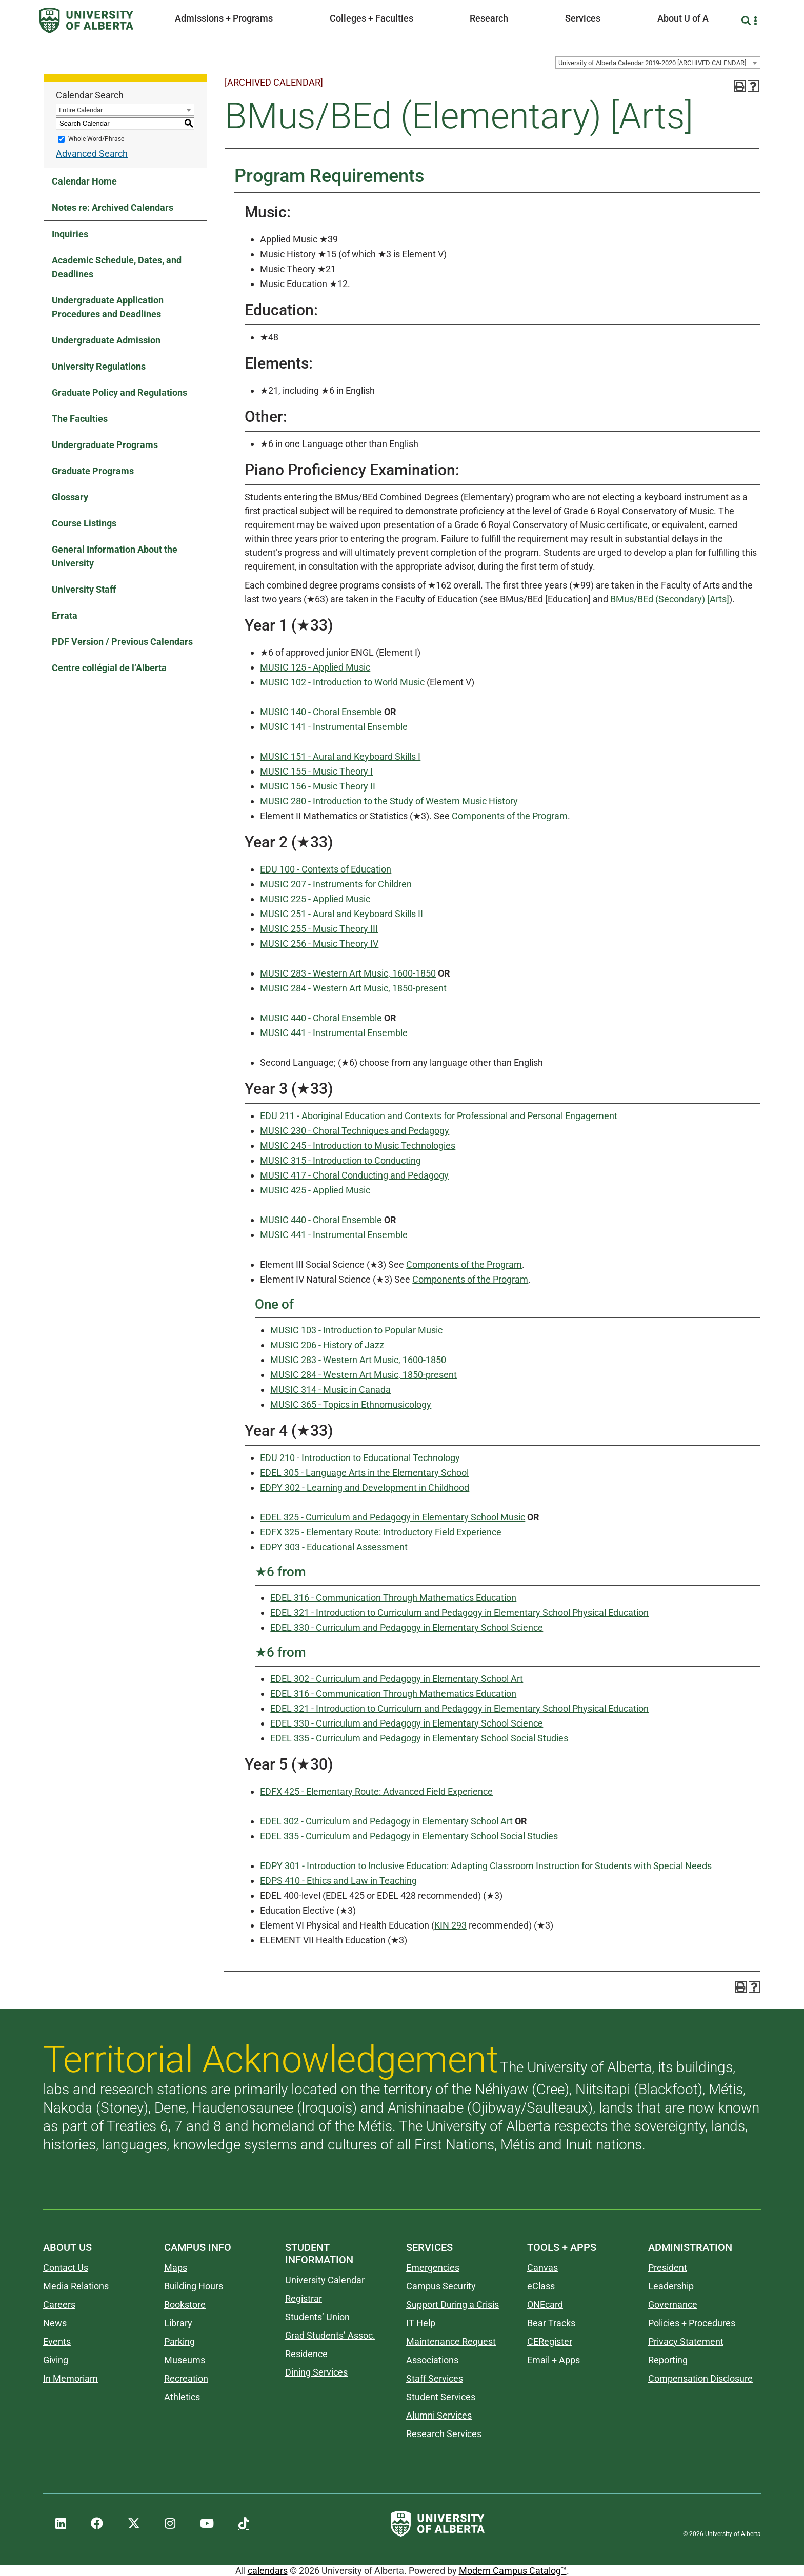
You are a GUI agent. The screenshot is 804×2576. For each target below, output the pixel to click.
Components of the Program (510, 815)
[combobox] (657, 62)
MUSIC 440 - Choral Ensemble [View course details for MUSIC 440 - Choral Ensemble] (321, 1017)
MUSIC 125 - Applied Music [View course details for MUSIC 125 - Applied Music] (315, 667)
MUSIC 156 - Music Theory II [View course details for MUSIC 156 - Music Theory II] (317, 786)
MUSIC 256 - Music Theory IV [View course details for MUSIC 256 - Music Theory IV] (319, 943)
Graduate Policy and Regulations (119, 392)
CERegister (549, 2341)
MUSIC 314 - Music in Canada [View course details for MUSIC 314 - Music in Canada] (330, 1389)
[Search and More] (747, 21)
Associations (432, 2360)
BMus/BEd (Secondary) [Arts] (669, 599)
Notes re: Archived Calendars (112, 207)
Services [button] (582, 18)
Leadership (671, 2286)
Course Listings (84, 523)
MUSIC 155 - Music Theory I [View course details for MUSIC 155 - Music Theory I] (316, 771)
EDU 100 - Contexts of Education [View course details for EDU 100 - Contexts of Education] (325, 869)
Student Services (440, 2396)
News (55, 2323)
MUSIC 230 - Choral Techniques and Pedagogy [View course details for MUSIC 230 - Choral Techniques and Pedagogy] (354, 1130)
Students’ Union (317, 2316)
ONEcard (545, 2304)
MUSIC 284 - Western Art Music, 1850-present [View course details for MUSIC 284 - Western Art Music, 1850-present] (353, 988)
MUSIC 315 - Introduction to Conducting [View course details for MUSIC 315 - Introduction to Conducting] (340, 1160)
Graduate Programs (93, 470)
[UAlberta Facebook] (97, 2523)
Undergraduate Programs (105, 444)
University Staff (84, 589)
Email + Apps (553, 2360)
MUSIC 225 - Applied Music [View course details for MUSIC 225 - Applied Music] (315, 899)
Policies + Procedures (691, 2323)
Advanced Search (92, 153)
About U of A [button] (683, 18)
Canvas (542, 2267)
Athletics (182, 2396)
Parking (179, 2341)
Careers (59, 2304)
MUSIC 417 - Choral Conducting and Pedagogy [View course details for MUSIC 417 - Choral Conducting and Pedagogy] (354, 1175)
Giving (55, 2360)
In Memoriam (70, 2378)
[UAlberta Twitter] (134, 2523)
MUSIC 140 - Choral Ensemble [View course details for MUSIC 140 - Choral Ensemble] (321, 711)
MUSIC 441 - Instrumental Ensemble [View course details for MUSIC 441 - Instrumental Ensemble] (334, 1032)
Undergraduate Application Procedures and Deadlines (108, 307)
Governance (672, 2304)
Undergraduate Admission (106, 340)
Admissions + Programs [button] (224, 18)
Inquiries (70, 234)
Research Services (443, 2433)
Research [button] (489, 18)
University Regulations (99, 366)
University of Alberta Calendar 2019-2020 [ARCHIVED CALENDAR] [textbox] (652, 63)
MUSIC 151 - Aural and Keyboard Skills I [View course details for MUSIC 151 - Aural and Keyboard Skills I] (340, 756)
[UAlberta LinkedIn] (60, 2523)
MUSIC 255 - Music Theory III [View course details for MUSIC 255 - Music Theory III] (319, 928)
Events (57, 2341)
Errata (64, 615)
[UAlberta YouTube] (207, 2523)
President (667, 2267)
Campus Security (441, 2286)
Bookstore (185, 2304)
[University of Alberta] (86, 20)
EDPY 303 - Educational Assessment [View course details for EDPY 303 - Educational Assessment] (334, 1546)
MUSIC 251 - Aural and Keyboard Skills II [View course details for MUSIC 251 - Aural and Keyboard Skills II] (341, 913)
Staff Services (434, 2378)
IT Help (420, 2323)
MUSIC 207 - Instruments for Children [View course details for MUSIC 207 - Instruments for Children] (336, 884)
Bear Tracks (551, 2323)
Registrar (303, 2298)
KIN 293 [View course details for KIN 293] (450, 1925)
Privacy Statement (685, 2341)
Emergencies (432, 2267)
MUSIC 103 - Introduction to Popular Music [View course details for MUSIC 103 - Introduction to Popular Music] (356, 1330)
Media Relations (76, 2286)
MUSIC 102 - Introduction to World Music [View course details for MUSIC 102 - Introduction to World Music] (342, 682)
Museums (184, 2360)
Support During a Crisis (452, 2304)
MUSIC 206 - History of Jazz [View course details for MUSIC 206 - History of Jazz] (327, 1345)
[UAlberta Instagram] (169, 2523)
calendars (268, 2570)
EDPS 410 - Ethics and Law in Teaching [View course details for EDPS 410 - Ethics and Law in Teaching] (338, 1880)
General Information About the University (114, 556)
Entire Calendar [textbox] (81, 110)
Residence (306, 2353)
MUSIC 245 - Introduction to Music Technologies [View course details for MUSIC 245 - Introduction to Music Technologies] (357, 1145)
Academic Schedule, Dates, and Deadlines (117, 267)
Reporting (668, 2360)
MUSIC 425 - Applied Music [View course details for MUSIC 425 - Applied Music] (315, 1190)
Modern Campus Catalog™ (513, 2570)
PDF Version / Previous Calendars (122, 641)
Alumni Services (439, 2415)
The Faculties (80, 418)
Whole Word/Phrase (96, 139)
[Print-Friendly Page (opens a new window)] (740, 86)
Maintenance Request (451, 2341)
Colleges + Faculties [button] (371, 18)
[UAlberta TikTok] (243, 2523)
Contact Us (65, 2267)
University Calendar (325, 2280)
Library (178, 2323)
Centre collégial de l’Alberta (109, 667)
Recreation (186, 2378)
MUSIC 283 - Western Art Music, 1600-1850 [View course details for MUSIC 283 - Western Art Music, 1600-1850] (348, 973)
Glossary (70, 497)
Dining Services (316, 2372)
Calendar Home (84, 181)
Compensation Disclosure (700, 2378)
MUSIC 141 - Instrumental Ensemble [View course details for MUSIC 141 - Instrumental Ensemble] (334, 726)
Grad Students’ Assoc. (330, 2335)
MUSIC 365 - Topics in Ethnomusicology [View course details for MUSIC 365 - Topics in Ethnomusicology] (350, 1404)
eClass (541, 2286)
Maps (175, 2267)
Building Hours (193, 2286)
